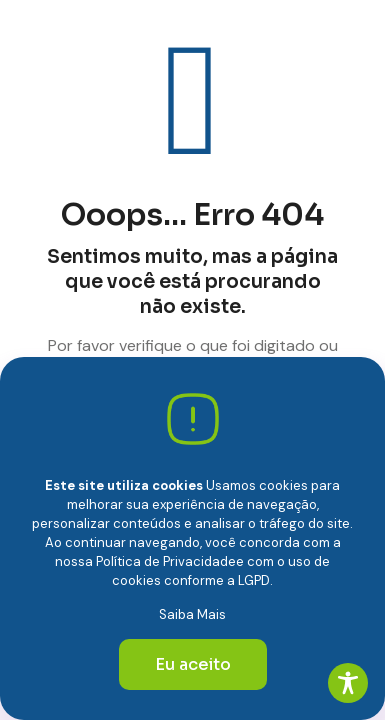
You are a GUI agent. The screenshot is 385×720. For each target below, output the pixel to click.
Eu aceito (193, 664)
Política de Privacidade (166, 561)
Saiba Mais (192, 614)
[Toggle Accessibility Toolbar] (348, 683)
